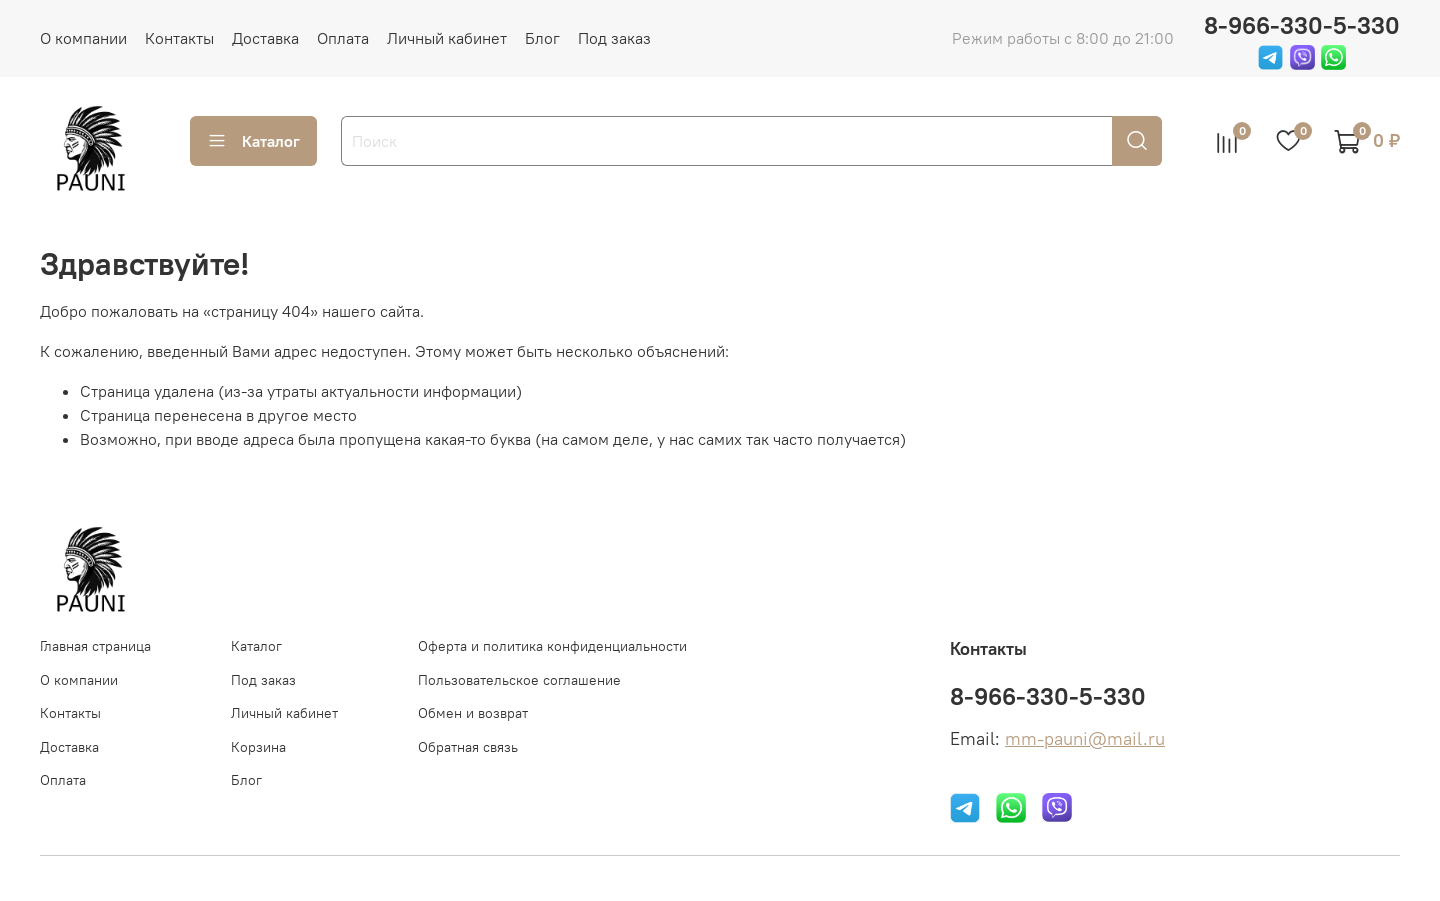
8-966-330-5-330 (1302, 25)
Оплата (343, 38)
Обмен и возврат (473, 713)
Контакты (179, 38)
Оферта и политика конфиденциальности (552, 646)
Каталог (253, 141)
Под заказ (614, 38)
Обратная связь (468, 747)
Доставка (265, 38)
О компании (83, 38)
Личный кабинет (447, 38)
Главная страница (95, 646)
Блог (542, 38)
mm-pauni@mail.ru (1085, 739)
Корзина (258, 747)
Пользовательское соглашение (519, 680)
